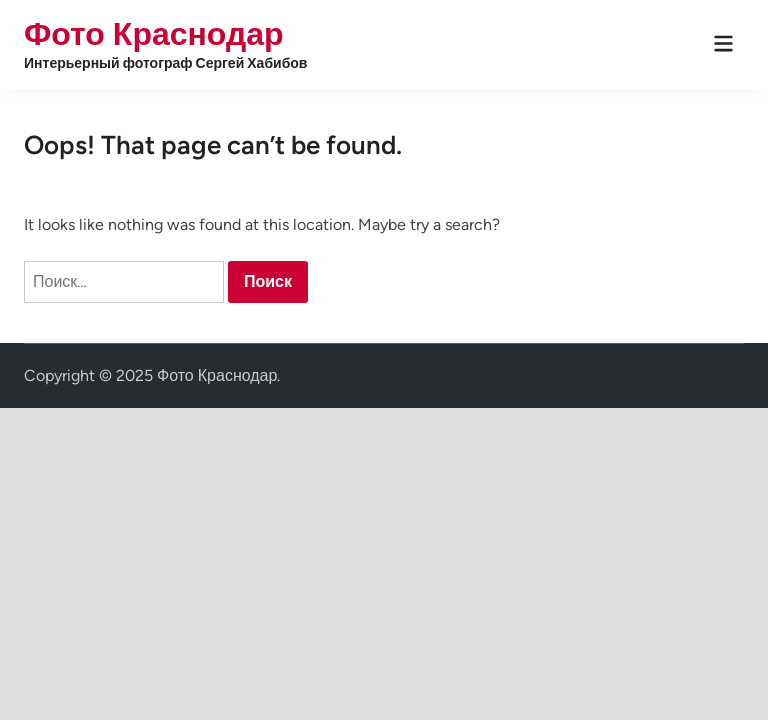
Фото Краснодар (154, 34)
